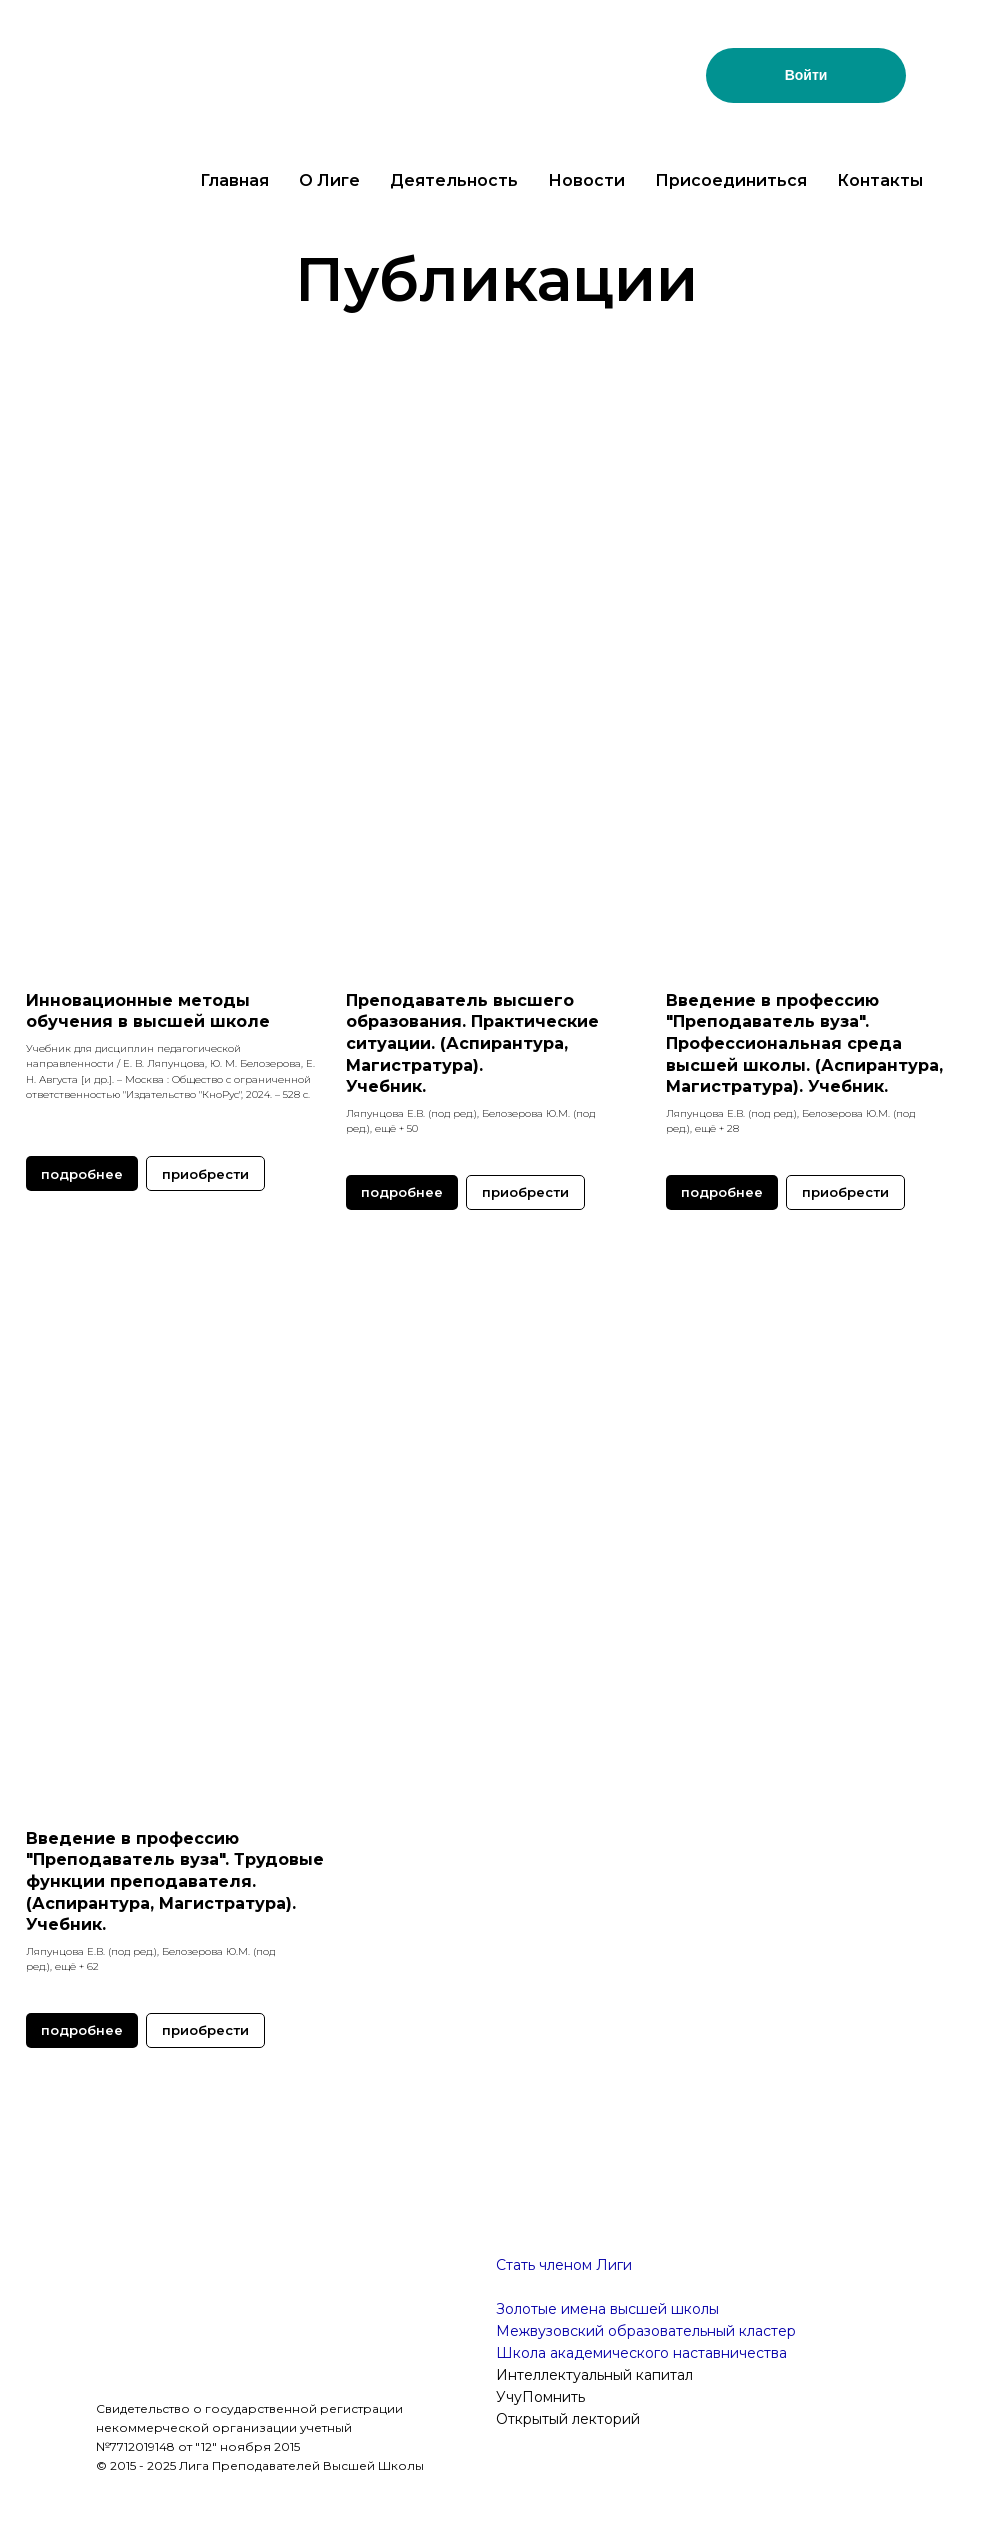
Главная (234, 180)
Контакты (880, 180)
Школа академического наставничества (641, 2353)
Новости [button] (586, 180)
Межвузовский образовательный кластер (646, 2331)
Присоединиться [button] (731, 180)
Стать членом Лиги (564, 2265)
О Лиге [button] (329, 180)
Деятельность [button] (454, 180)
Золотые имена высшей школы (607, 2309)
